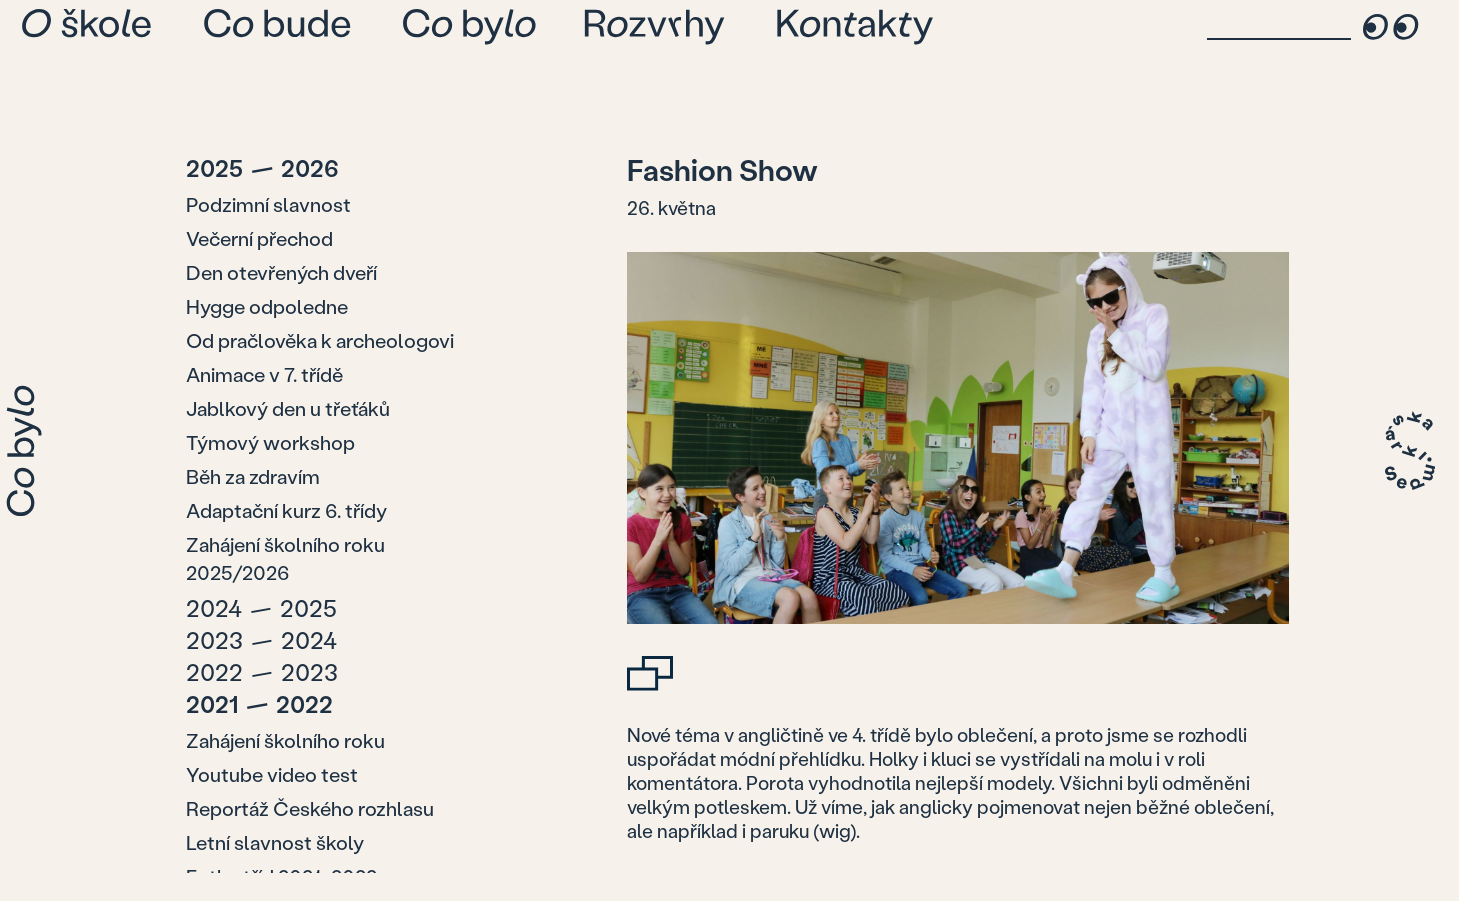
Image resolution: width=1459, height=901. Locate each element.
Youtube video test (272, 774)
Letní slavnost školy (275, 842)
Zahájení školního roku (285, 740)
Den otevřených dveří (281, 272)
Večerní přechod (259, 238)
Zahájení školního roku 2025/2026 (285, 558)
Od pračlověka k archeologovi (320, 340)
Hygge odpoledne (267, 306)
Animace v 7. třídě (264, 374)
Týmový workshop (270, 442)
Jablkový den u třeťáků (288, 408)
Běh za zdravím (253, 476)
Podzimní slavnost (268, 204)
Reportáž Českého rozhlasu (310, 808)
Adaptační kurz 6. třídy (286, 510)
